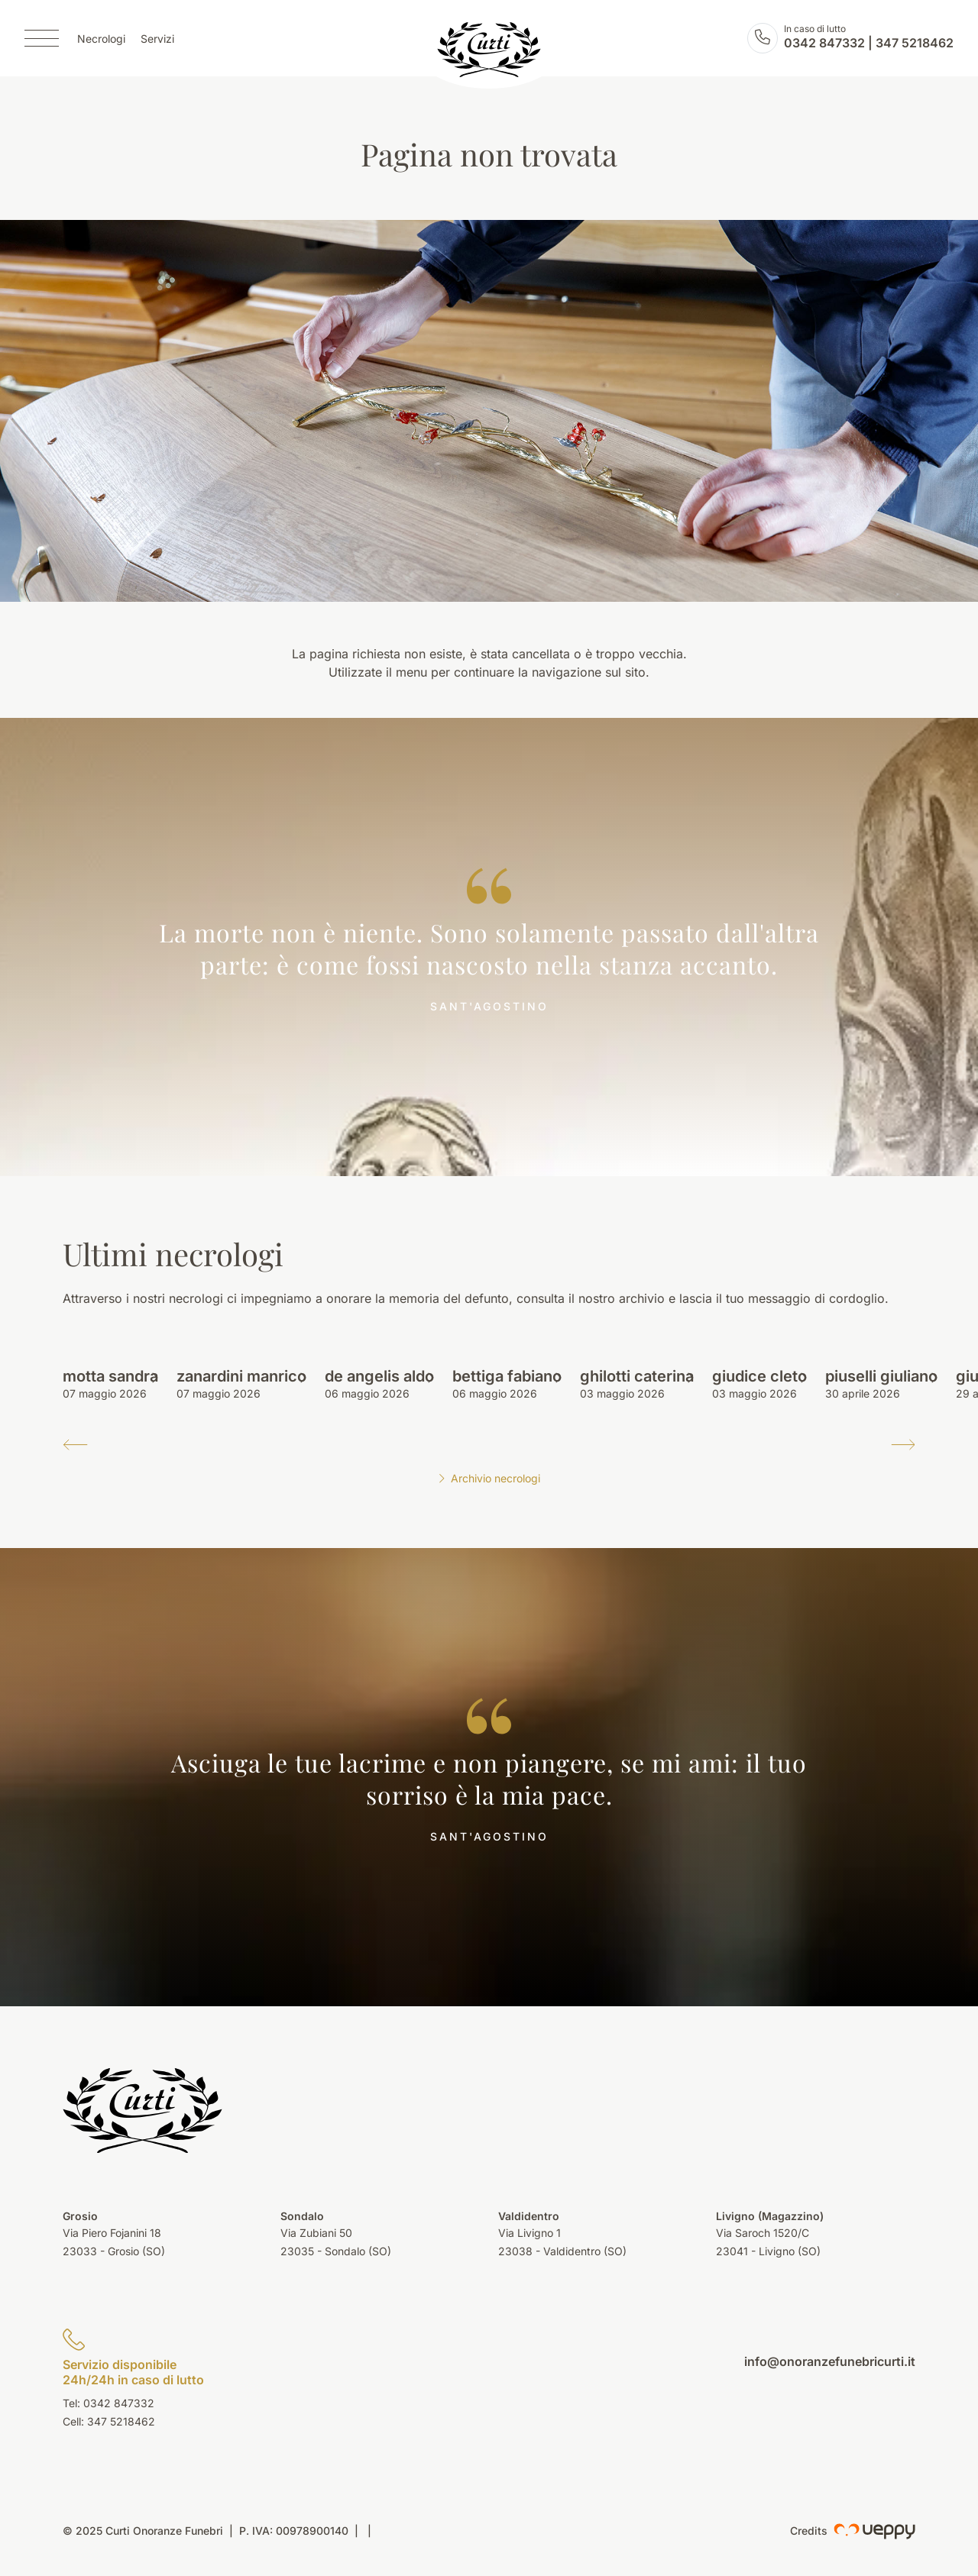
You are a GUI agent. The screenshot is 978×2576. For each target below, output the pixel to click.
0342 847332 (824, 42)
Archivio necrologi (489, 1478)
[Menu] (41, 38)
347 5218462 (915, 42)
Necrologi (101, 38)
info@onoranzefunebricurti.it (829, 2361)
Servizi (157, 38)
